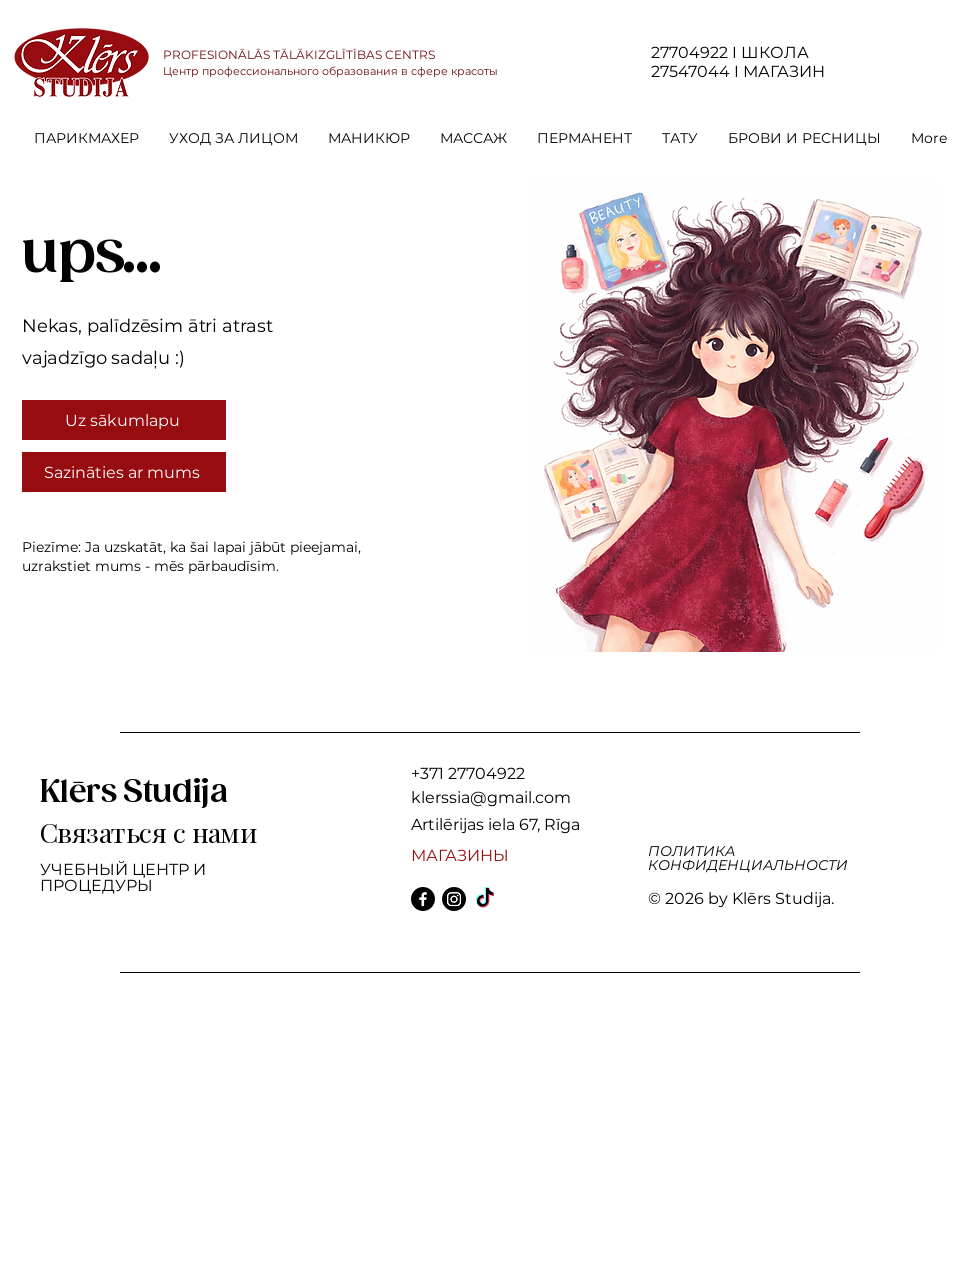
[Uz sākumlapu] (124, 420)
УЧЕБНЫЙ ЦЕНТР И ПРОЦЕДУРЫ (123, 877)
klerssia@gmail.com (491, 797)
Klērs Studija (133, 793)
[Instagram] (454, 899)
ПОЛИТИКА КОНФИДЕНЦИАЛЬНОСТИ (748, 858)
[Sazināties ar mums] (124, 472)
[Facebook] (423, 899)
